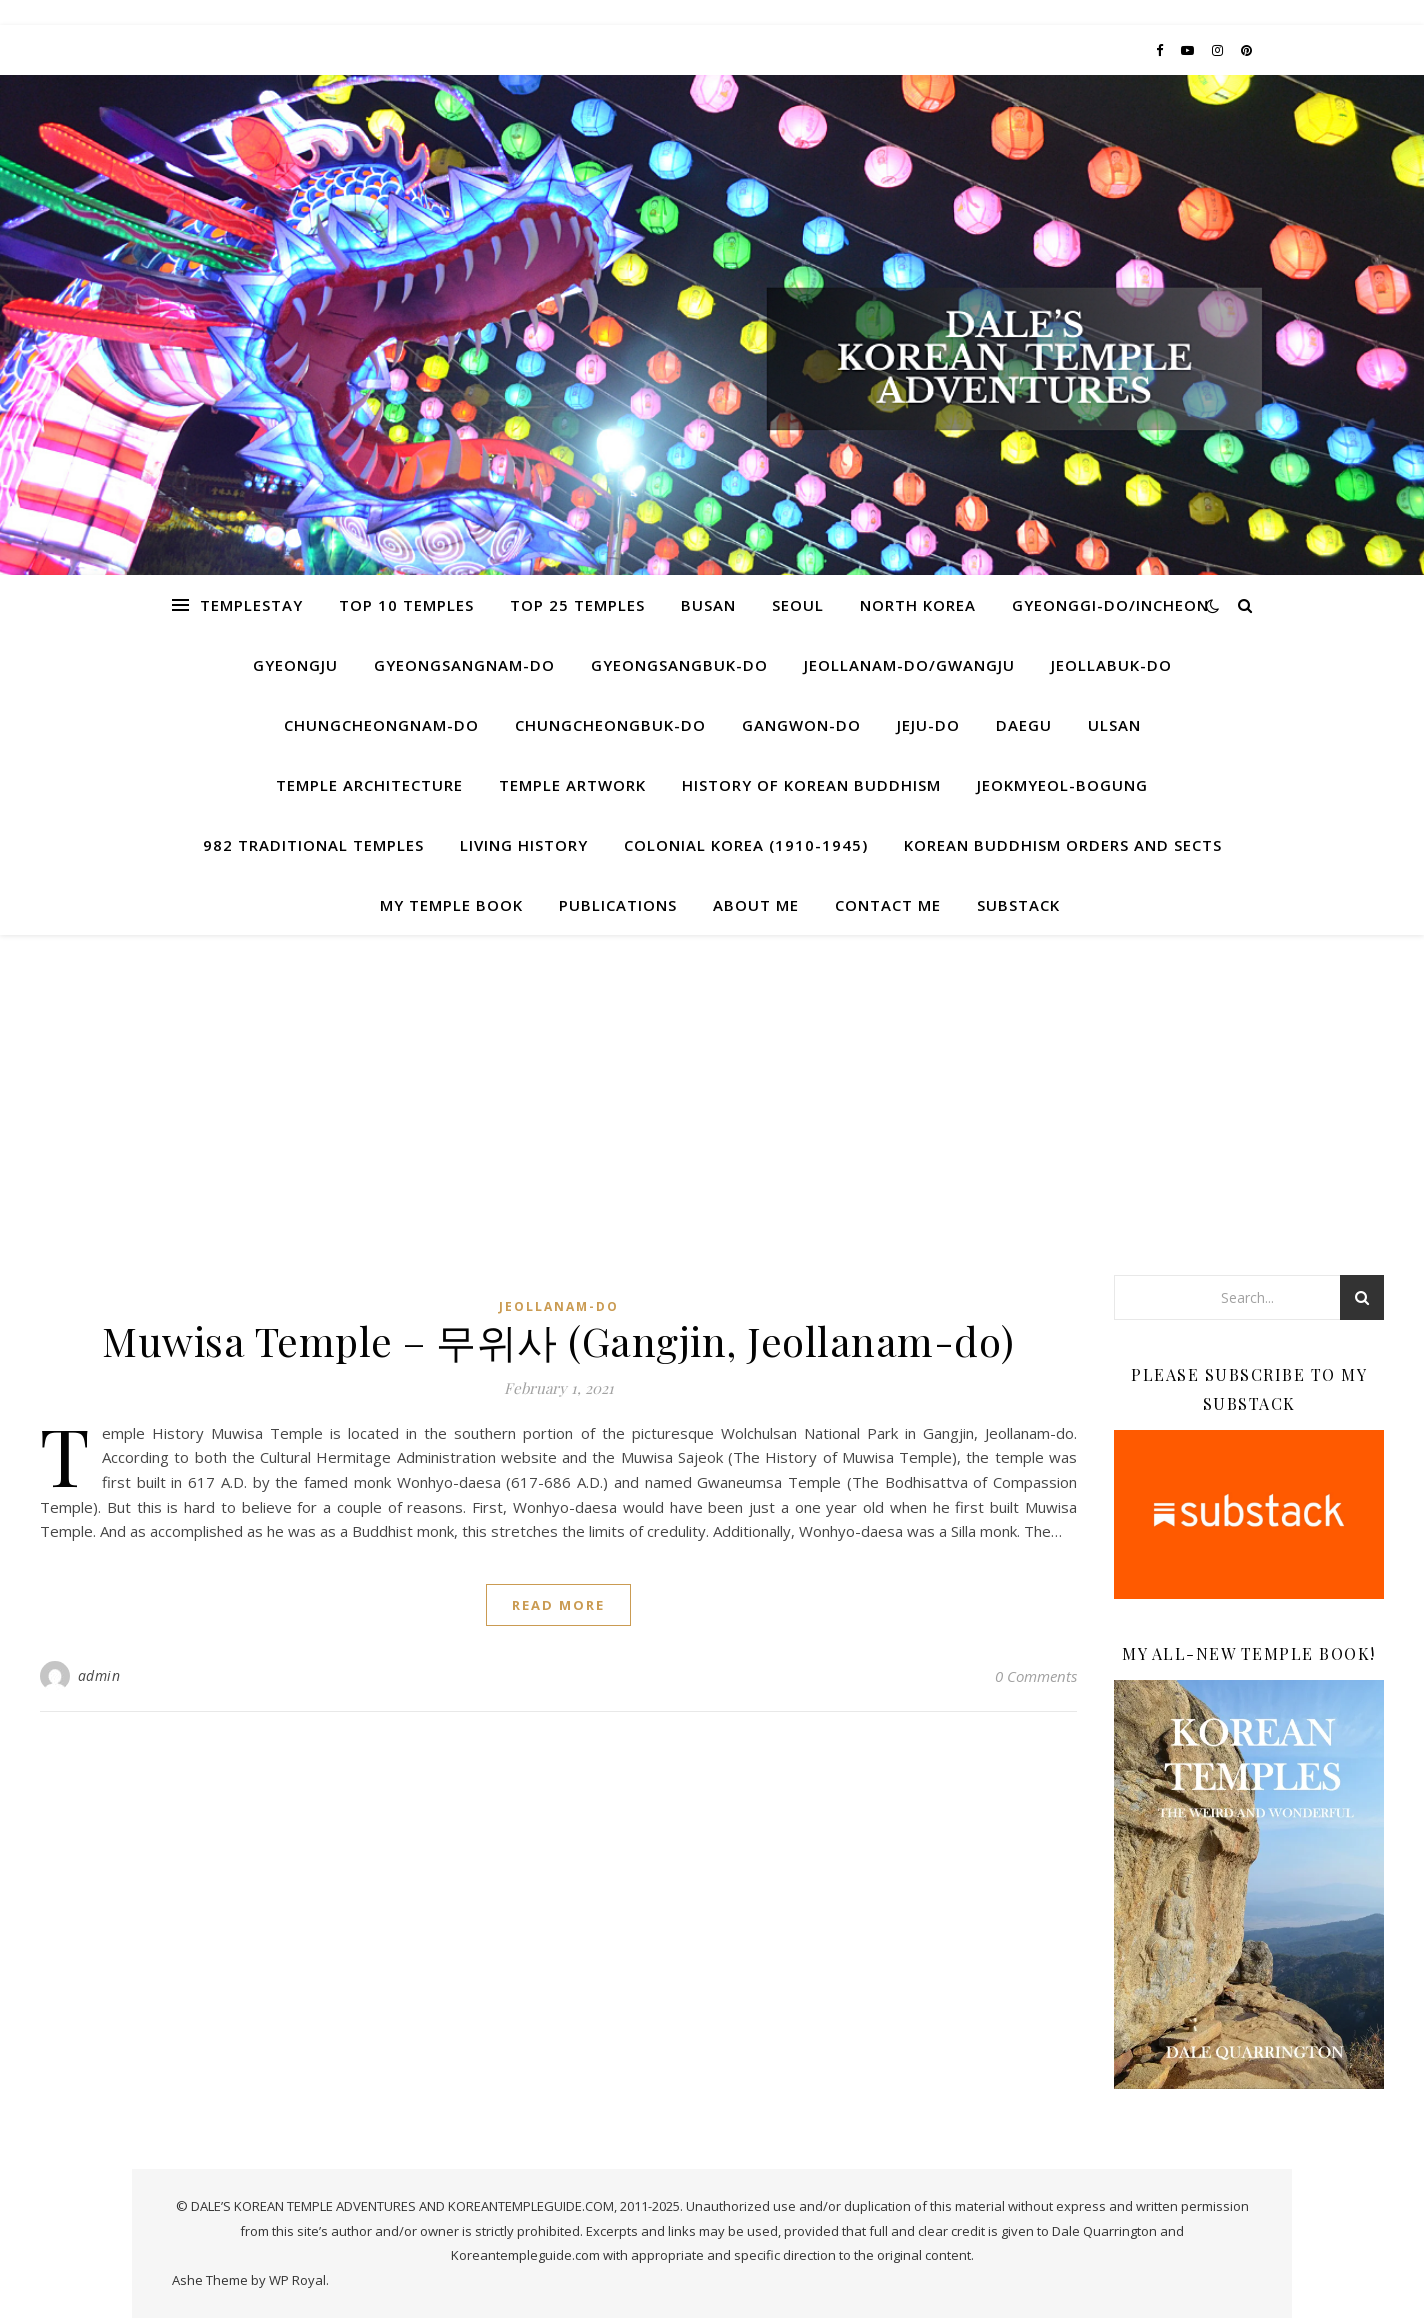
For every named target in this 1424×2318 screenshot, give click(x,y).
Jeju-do (928, 725)
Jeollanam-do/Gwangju (909, 665)
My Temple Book (451, 905)
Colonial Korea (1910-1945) (746, 845)
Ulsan (1114, 725)
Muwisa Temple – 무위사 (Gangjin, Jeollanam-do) (558, 1340)
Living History (524, 845)
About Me (756, 905)
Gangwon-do (801, 725)
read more (558, 1605)
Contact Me (888, 905)
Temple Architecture (369, 785)
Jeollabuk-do (1111, 665)
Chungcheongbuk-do (610, 725)
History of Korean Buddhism (811, 785)
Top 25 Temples (577, 605)
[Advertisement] (712, 1085)
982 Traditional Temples (313, 845)
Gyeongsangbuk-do (679, 665)
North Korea (918, 605)
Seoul (798, 605)
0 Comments (1036, 1676)
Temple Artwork (572, 785)
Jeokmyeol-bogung (1062, 785)
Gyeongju (295, 665)
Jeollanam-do (559, 1306)
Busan (708, 605)
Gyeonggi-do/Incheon (1110, 605)
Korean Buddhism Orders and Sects (1063, 845)
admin (99, 1675)
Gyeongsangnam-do (464, 665)
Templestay (251, 605)
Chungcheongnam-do (381, 725)
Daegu (1024, 725)
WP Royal (297, 2280)
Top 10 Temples (406, 605)
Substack (1018, 905)
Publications (618, 905)
